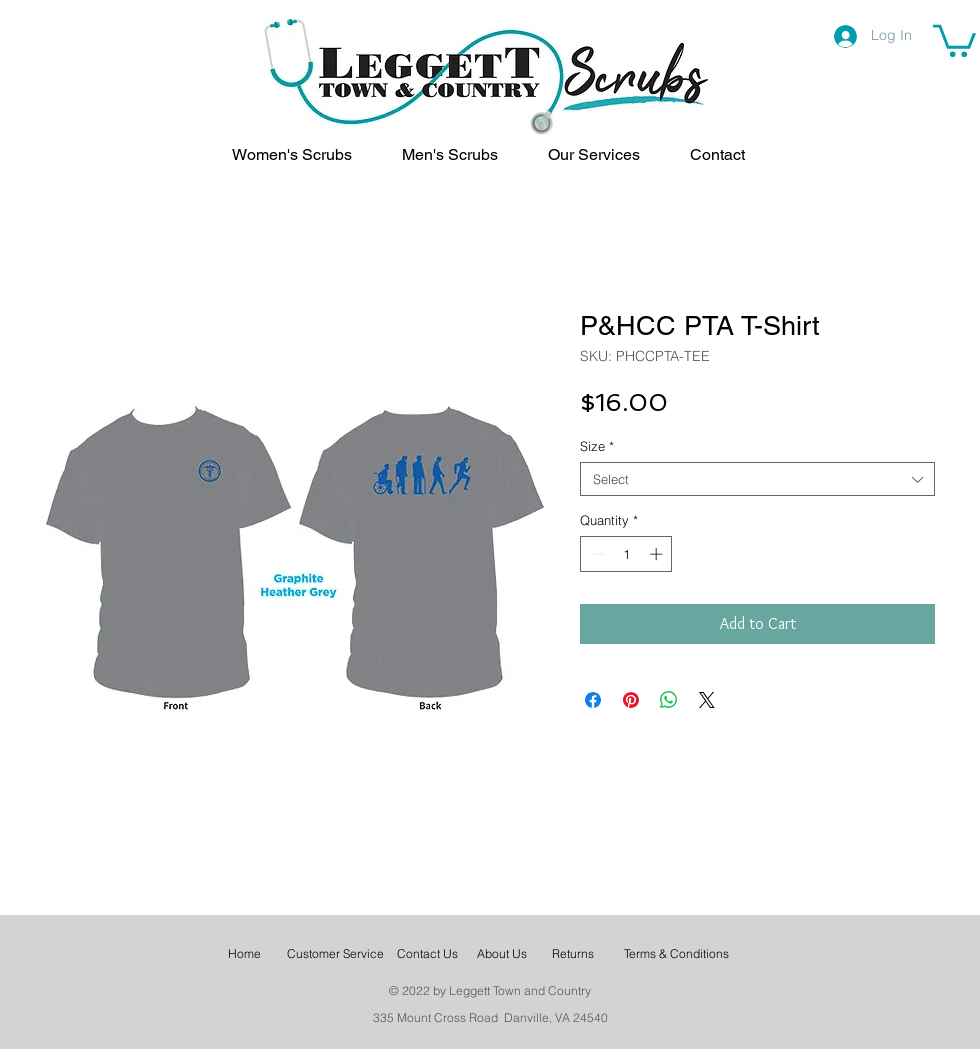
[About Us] (502, 954)
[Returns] (573, 954)
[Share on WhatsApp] (669, 700)
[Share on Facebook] (593, 700)
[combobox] (757, 479)
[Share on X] (707, 700)
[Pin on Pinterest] (631, 700)
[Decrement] (595, 554)
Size (597, 446)
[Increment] (658, 554)
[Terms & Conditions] (676, 954)
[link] (954, 39)
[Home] (244, 954)
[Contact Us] (427, 954)
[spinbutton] (626, 554)
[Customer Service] (335, 954)
